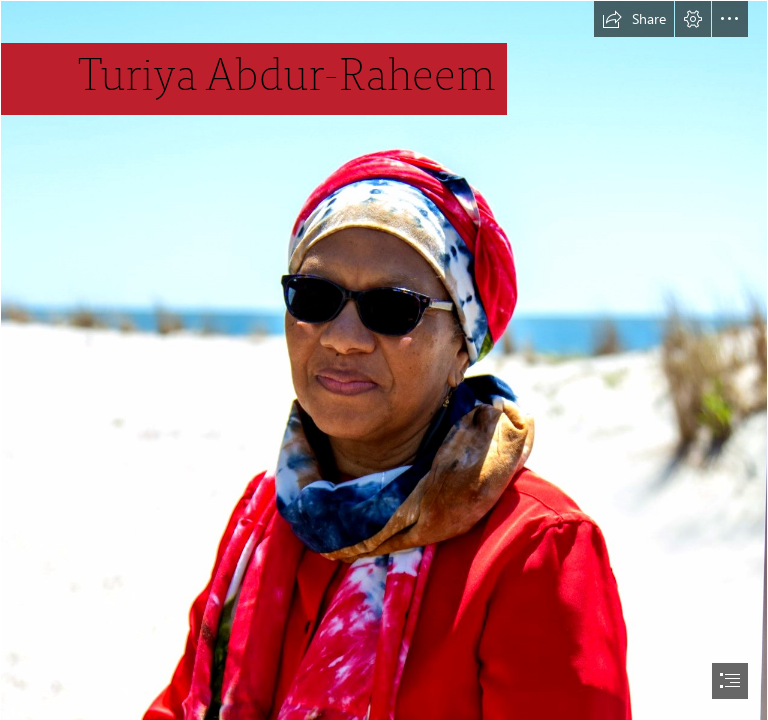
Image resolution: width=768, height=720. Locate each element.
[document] (384, 360)
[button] (634, 19)
